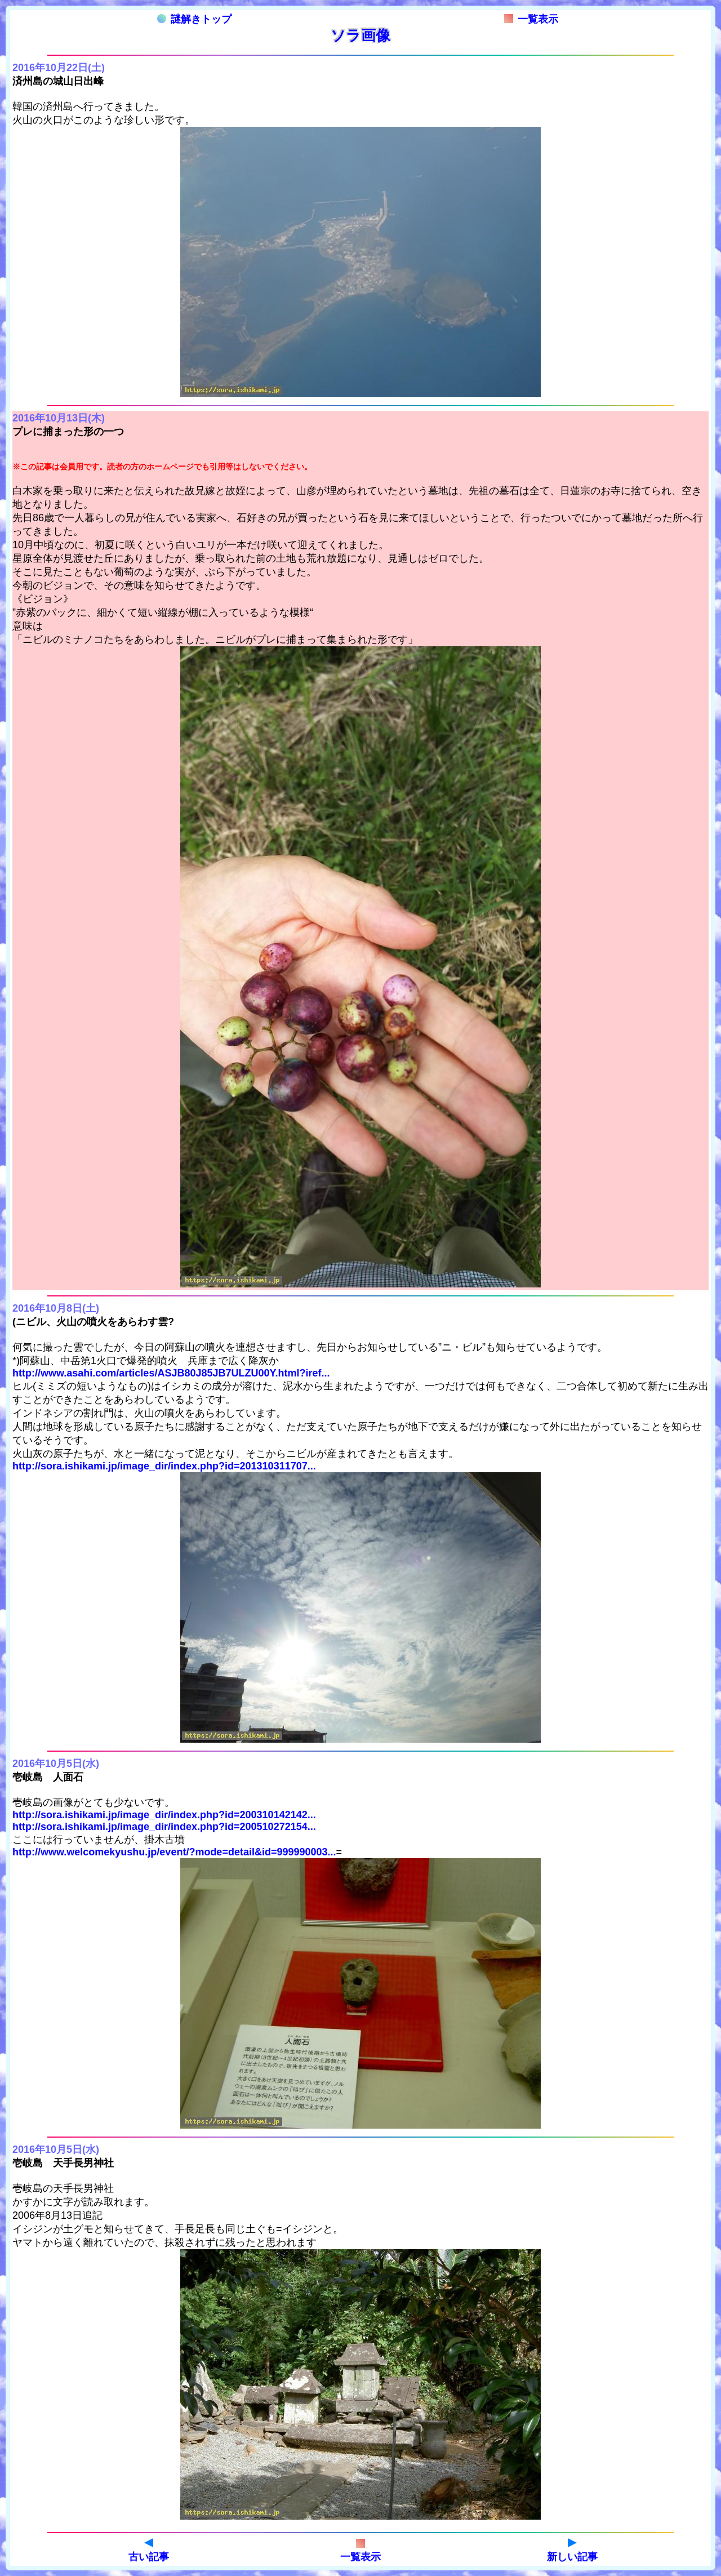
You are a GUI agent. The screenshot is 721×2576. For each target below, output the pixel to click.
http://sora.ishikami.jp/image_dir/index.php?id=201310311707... (164, 1466)
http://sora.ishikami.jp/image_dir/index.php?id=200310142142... (164, 1814)
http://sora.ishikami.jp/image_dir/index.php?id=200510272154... (164, 1826)
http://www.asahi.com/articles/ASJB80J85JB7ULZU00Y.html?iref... (171, 1373)
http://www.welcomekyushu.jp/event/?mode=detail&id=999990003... (174, 1852)
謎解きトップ (194, 19)
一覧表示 (531, 19)
